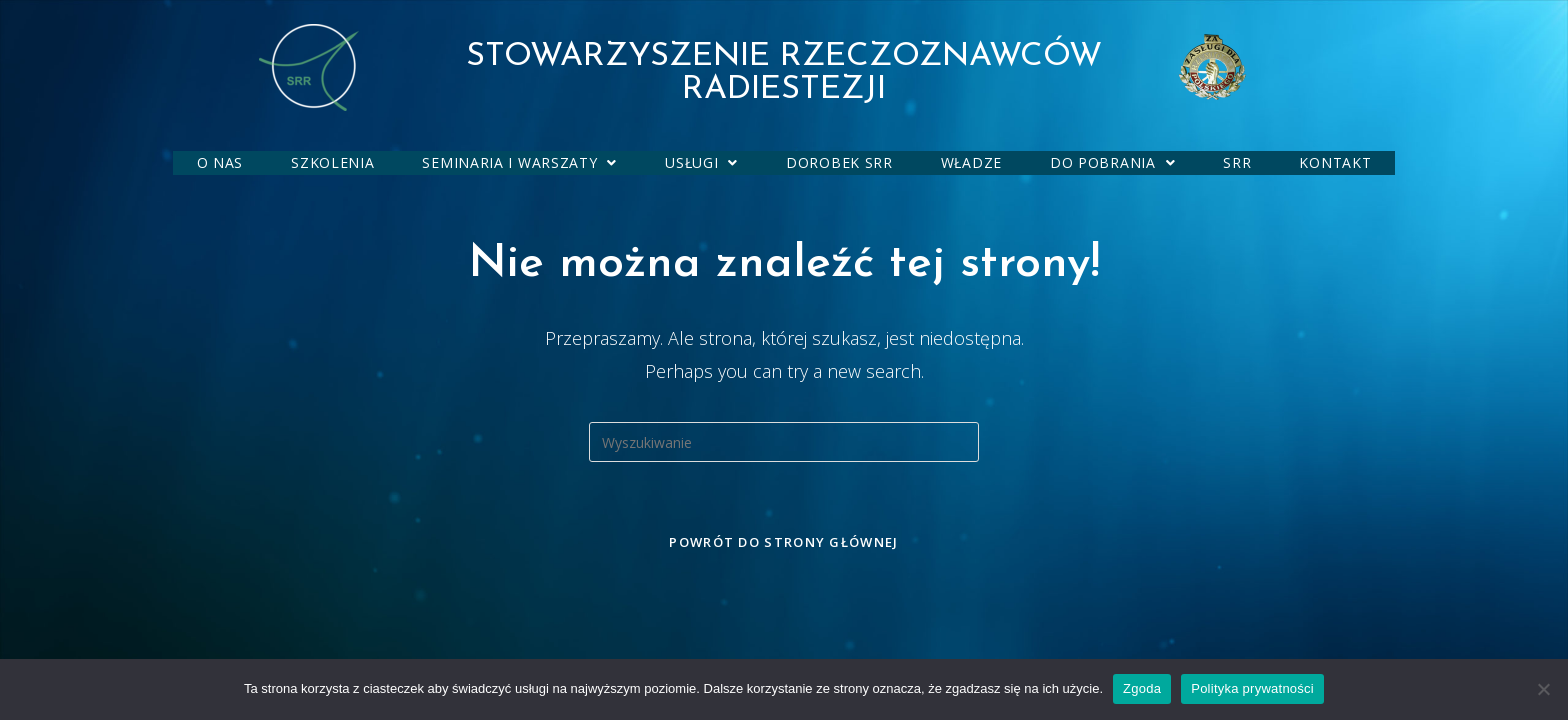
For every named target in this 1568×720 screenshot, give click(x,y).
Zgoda (1142, 688)
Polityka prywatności (1252, 688)
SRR (1237, 162)
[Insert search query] (784, 442)
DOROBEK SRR (839, 162)
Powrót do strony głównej (783, 542)
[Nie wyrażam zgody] (1543, 689)
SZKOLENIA (332, 162)
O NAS (220, 162)
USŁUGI (701, 162)
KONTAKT (1335, 162)
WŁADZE (971, 162)
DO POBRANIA (1112, 162)
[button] (519, 163)
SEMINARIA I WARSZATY (519, 162)
